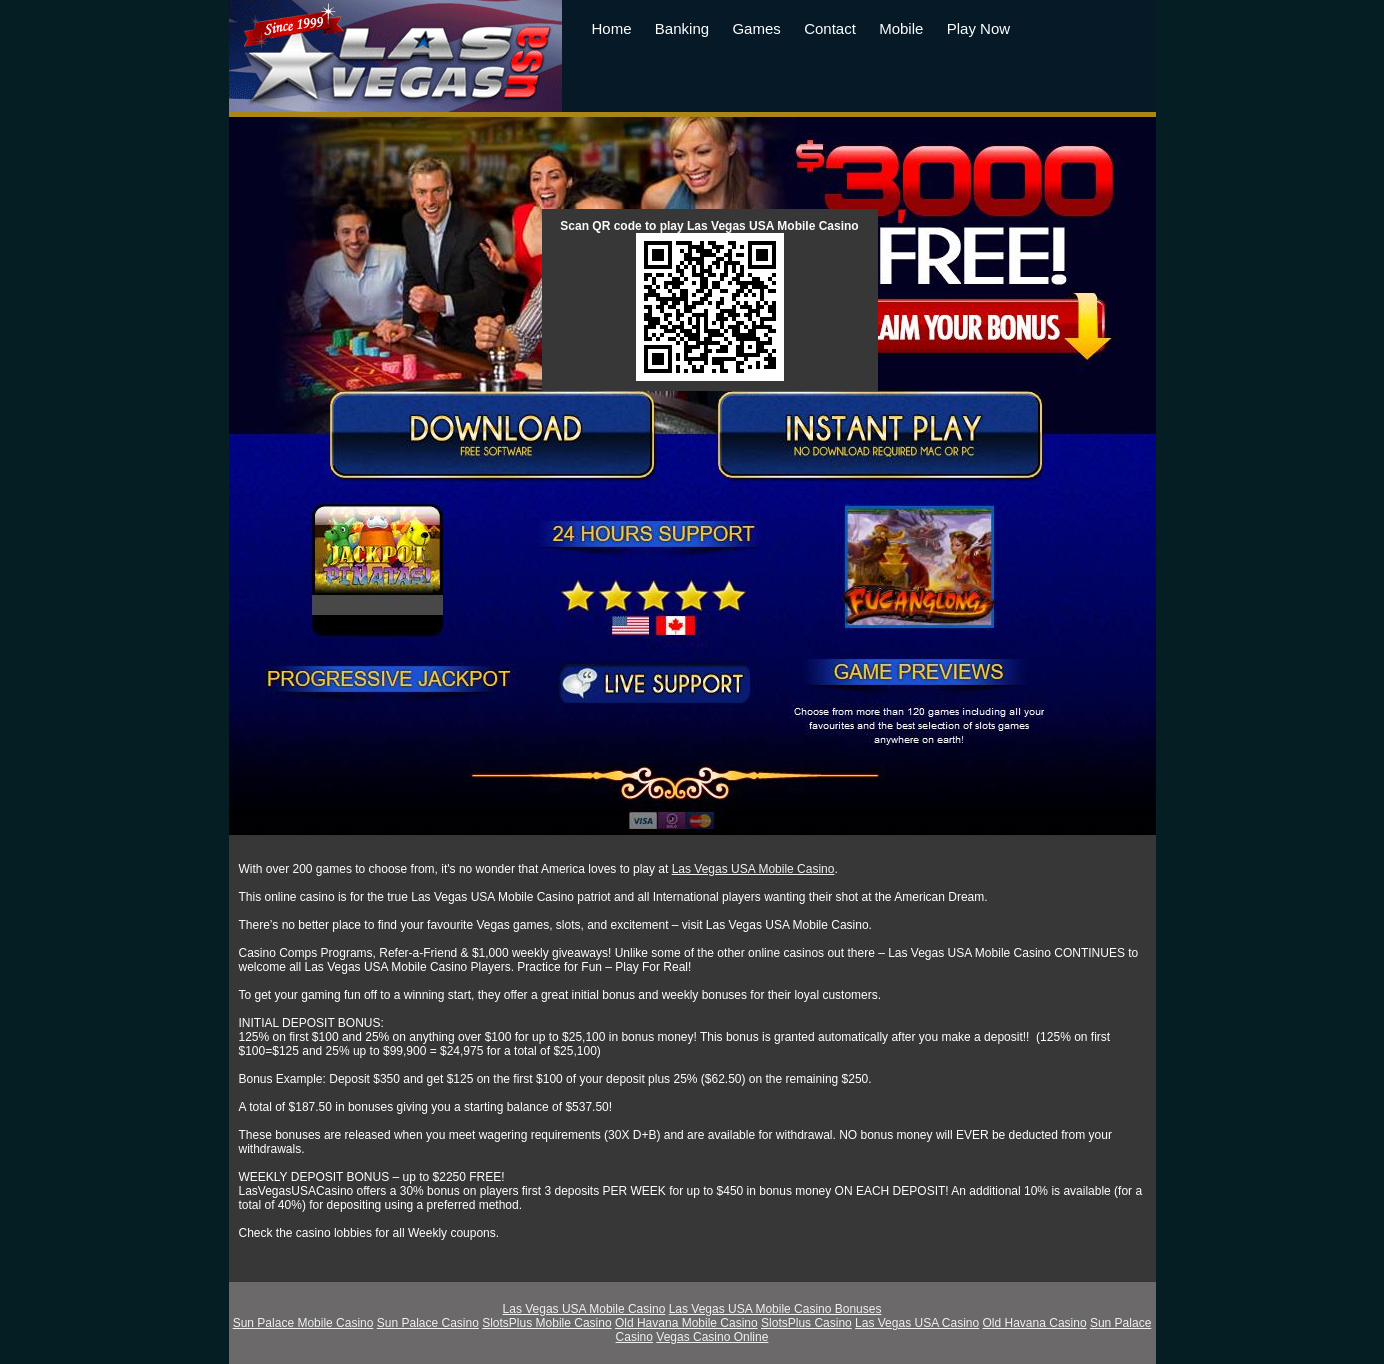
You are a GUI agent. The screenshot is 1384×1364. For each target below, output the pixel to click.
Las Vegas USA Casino (917, 1323)
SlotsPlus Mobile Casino (546, 1323)
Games (756, 28)
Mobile (901, 28)
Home (612, 28)
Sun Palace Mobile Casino (303, 1323)
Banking (682, 28)
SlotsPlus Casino (806, 1323)
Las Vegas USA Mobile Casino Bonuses (775, 1309)
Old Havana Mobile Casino (686, 1323)
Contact (830, 28)
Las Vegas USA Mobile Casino (753, 869)
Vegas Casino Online (712, 1337)
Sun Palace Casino (428, 1323)
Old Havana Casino (1035, 1323)
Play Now (978, 28)
